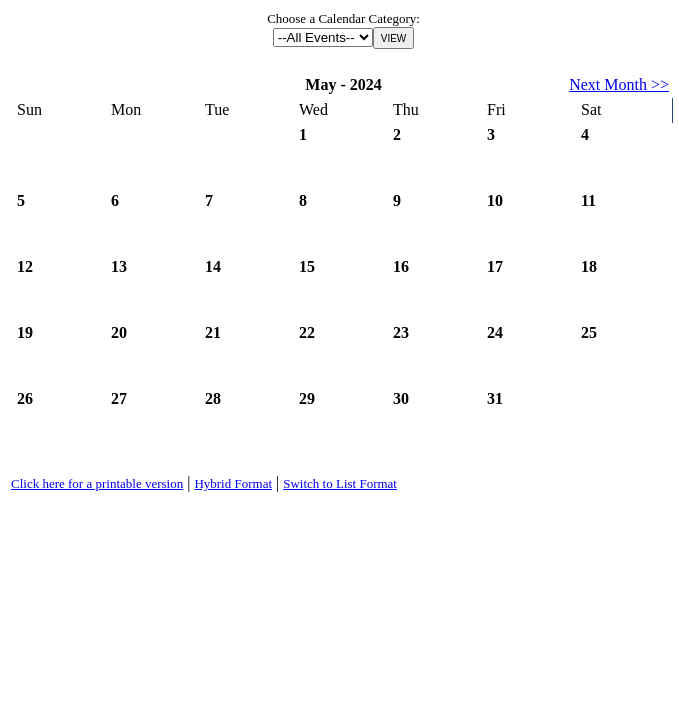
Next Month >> (619, 84)
